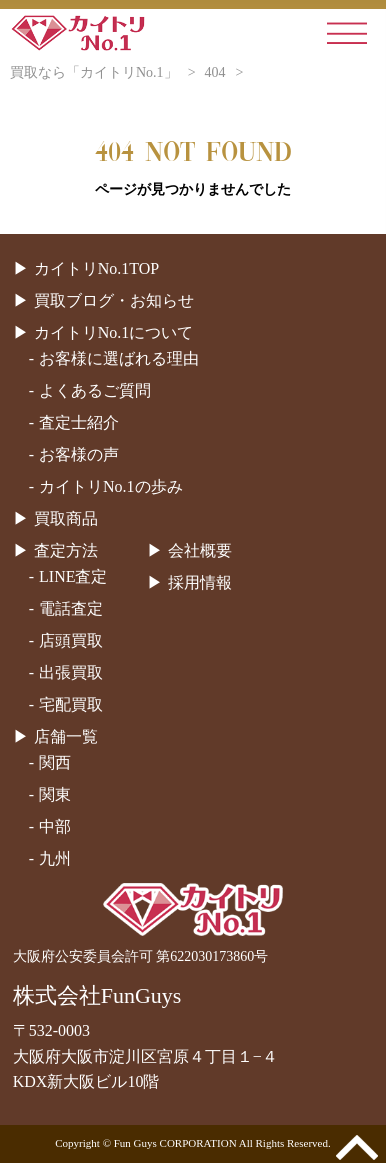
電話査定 (71, 608)
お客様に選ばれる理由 (119, 358)
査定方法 (66, 550)
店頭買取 (71, 640)
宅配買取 (71, 704)
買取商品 (66, 518)
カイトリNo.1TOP (97, 268)
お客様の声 (79, 454)
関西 (55, 762)
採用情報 (200, 582)
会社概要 (200, 550)
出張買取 (71, 672)
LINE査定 (73, 576)
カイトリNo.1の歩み (111, 486)
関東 (55, 794)
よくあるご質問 (95, 390)
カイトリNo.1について (114, 332)
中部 (55, 826)
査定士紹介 (79, 422)
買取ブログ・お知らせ (114, 300)
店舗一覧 (66, 736)
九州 (55, 858)
